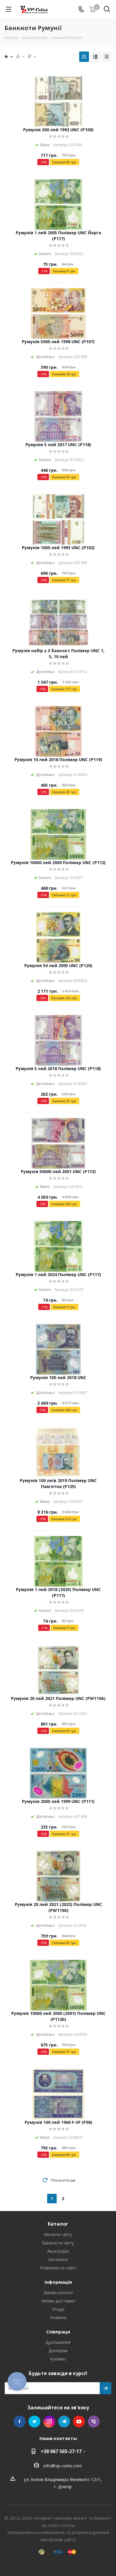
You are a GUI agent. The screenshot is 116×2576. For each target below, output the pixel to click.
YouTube (79, 2421)
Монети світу (58, 2234)
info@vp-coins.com (63, 2466)
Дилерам (58, 2350)
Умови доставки (58, 2301)
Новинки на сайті (58, 2268)
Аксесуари (58, 2251)
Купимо (58, 2359)
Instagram (49, 2421)
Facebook (20, 2421)
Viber (94, 2421)
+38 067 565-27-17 (61, 2451)
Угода (58, 2309)
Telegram (64, 2421)
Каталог (58, 2224)
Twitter (34, 2421)
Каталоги (58, 2259)
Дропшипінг (58, 2342)
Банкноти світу (58, 2243)
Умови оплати (58, 2292)
